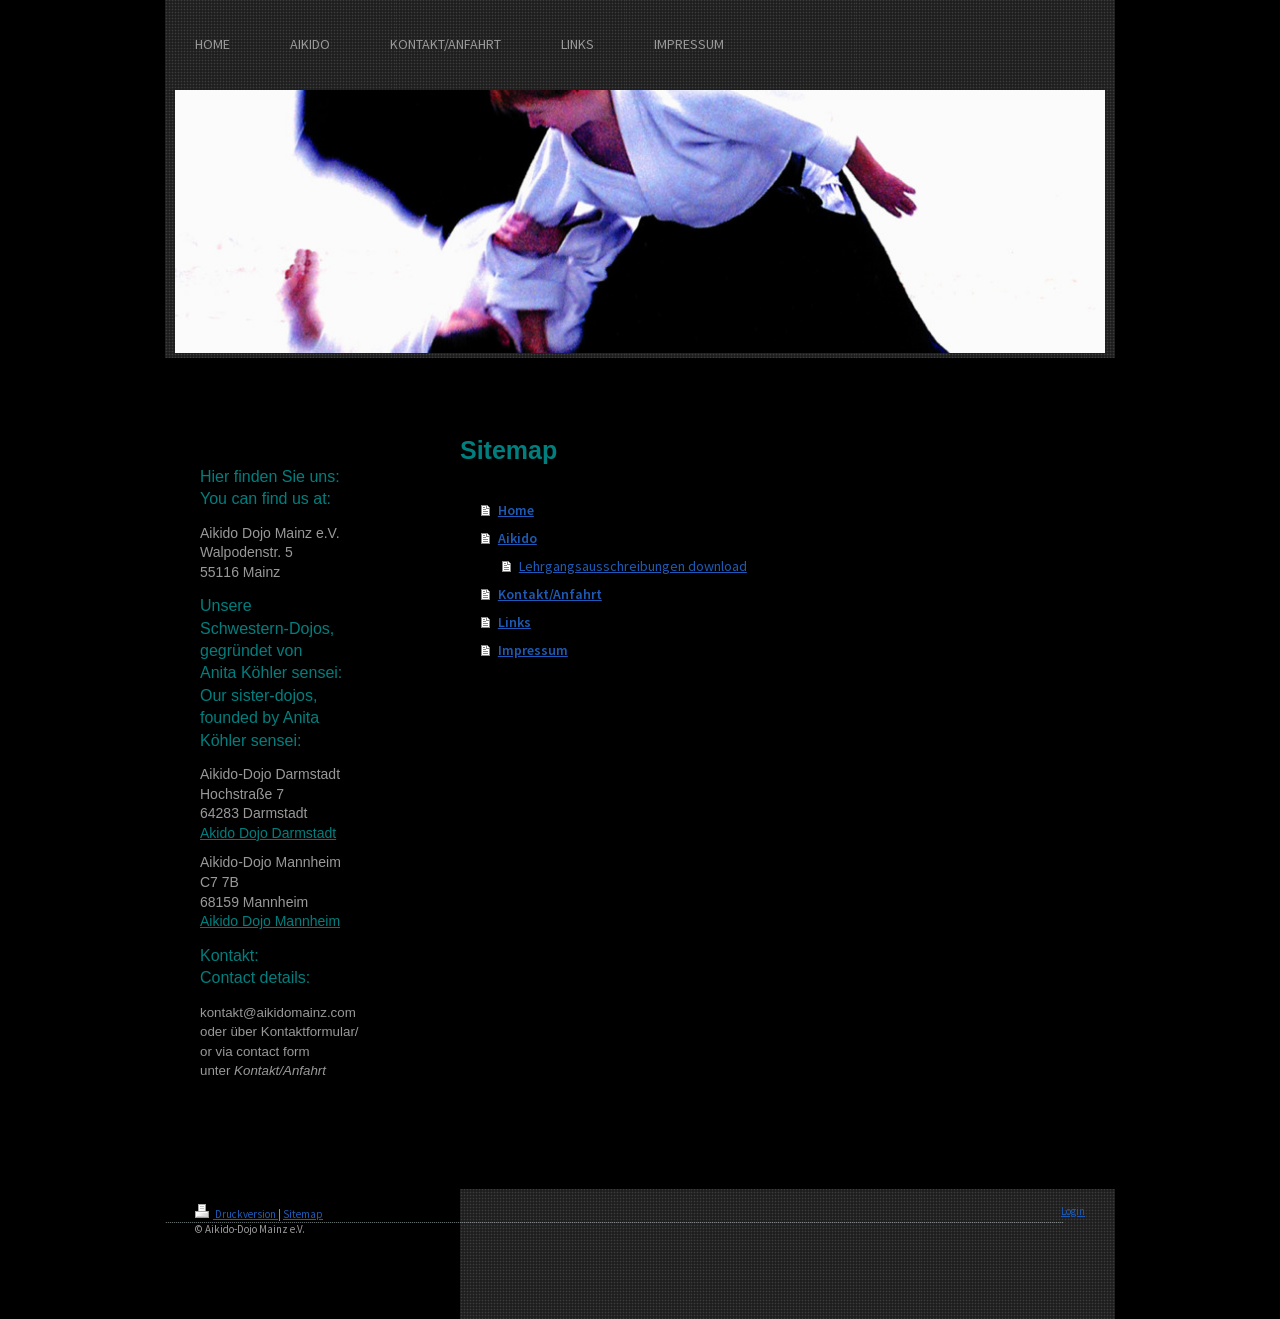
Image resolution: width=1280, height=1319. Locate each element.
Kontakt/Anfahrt (550, 594)
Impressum (533, 650)
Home (516, 510)
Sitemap (303, 1214)
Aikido (517, 538)
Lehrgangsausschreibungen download (633, 566)
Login (1073, 1211)
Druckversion (236, 1214)
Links (514, 622)
